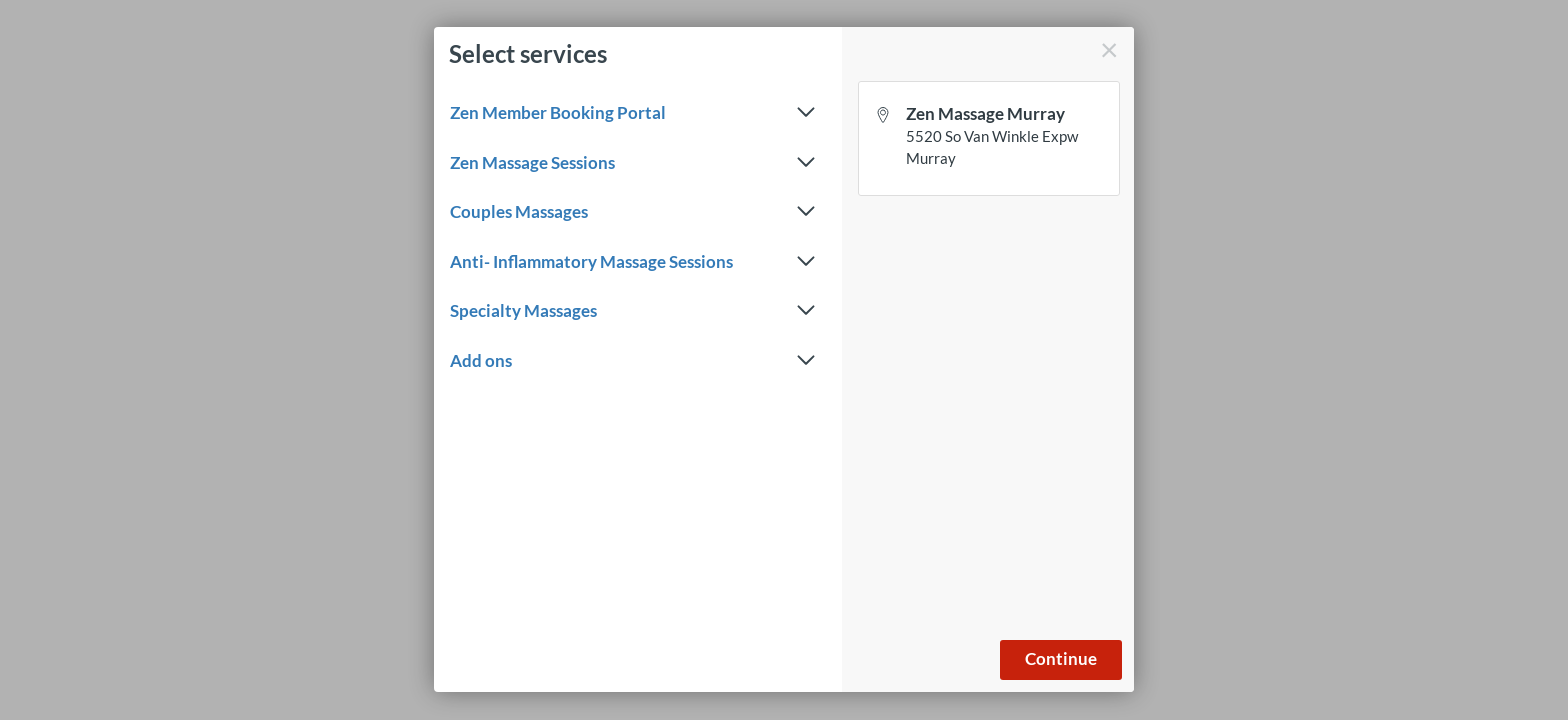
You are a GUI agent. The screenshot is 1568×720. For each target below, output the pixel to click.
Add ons (632, 361)
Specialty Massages (632, 311)
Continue (1061, 658)
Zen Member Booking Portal (632, 113)
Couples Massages (632, 212)
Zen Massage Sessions (632, 163)
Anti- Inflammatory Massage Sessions (632, 262)
